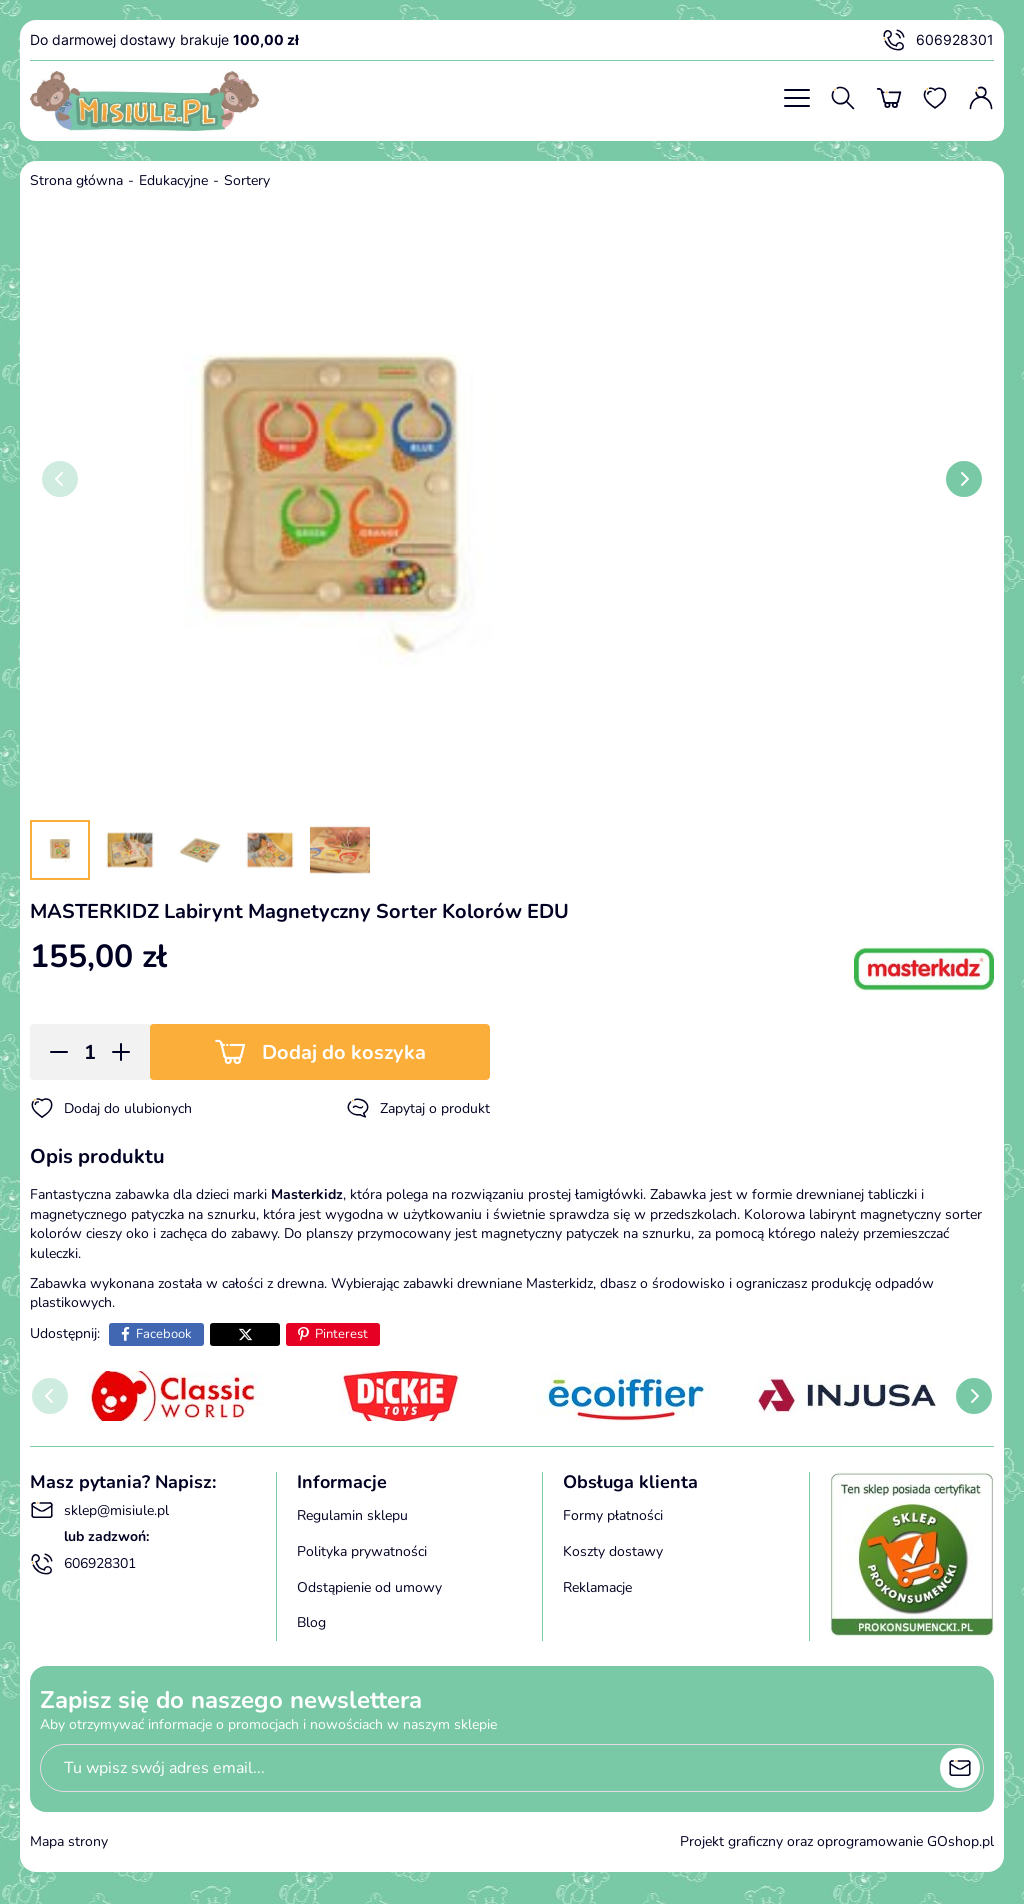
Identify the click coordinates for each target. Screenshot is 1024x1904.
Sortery (247, 180)
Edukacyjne (173, 180)
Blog (311, 1622)
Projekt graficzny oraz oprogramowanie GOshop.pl (837, 1841)
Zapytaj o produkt (418, 1108)
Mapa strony (69, 1841)
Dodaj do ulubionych (111, 1108)
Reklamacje (597, 1587)
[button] (52, 1052)
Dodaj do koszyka (344, 1052)
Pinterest (341, 1334)
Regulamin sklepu (352, 1515)
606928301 (938, 40)
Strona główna (76, 180)
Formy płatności (613, 1515)
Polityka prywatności (362, 1551)
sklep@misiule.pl (99, 1510)
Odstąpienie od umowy (369, 1587)
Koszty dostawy (613, 1551)
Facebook (164, 1334)
